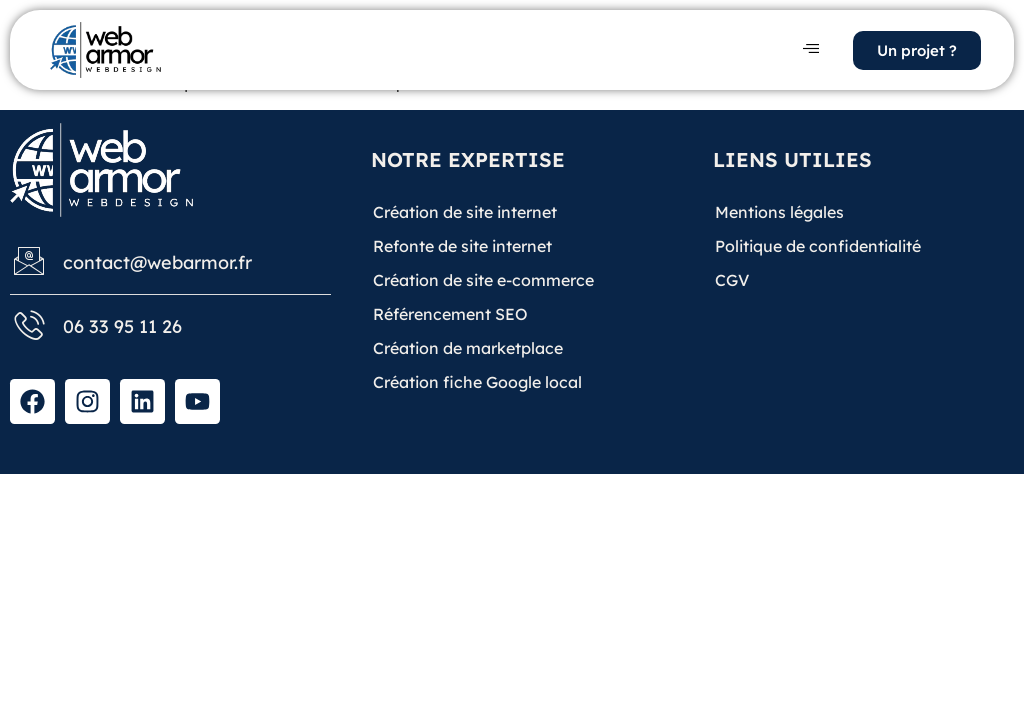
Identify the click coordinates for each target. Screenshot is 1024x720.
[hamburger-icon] (810, 50)
